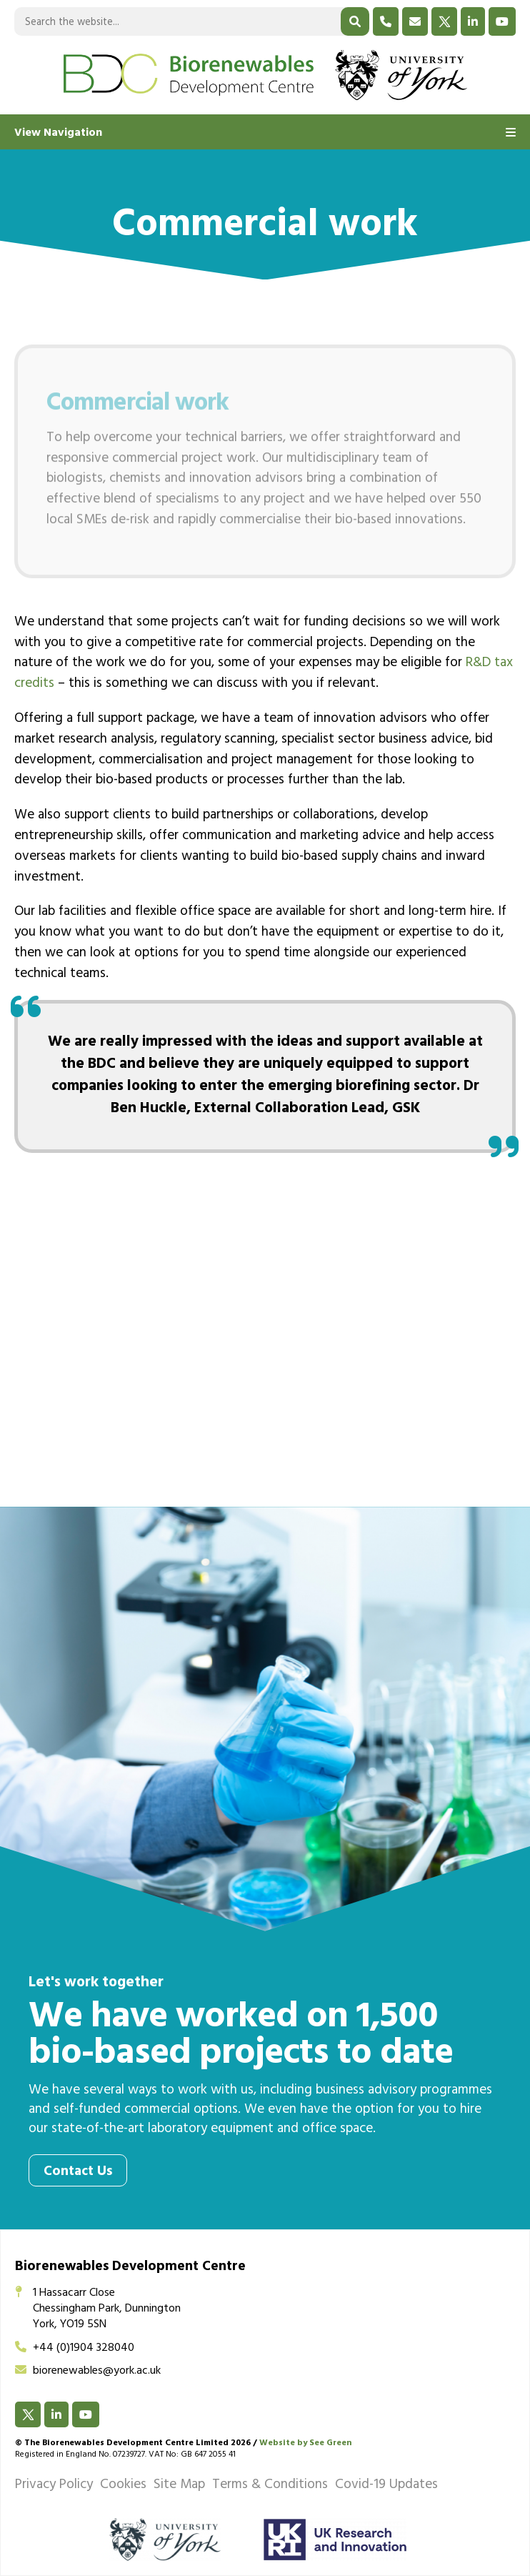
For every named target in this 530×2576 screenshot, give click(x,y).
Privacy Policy (54, 2486)
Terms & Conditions (270, 2486)
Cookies (123, 2486)
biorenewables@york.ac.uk (88, 2371)
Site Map (179, 2486)
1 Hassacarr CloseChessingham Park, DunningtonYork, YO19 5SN (98, 2310)
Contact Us (78, 2173)
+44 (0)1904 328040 (74, 2349)
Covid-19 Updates (386, 2486)
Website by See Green (305, 2444)
